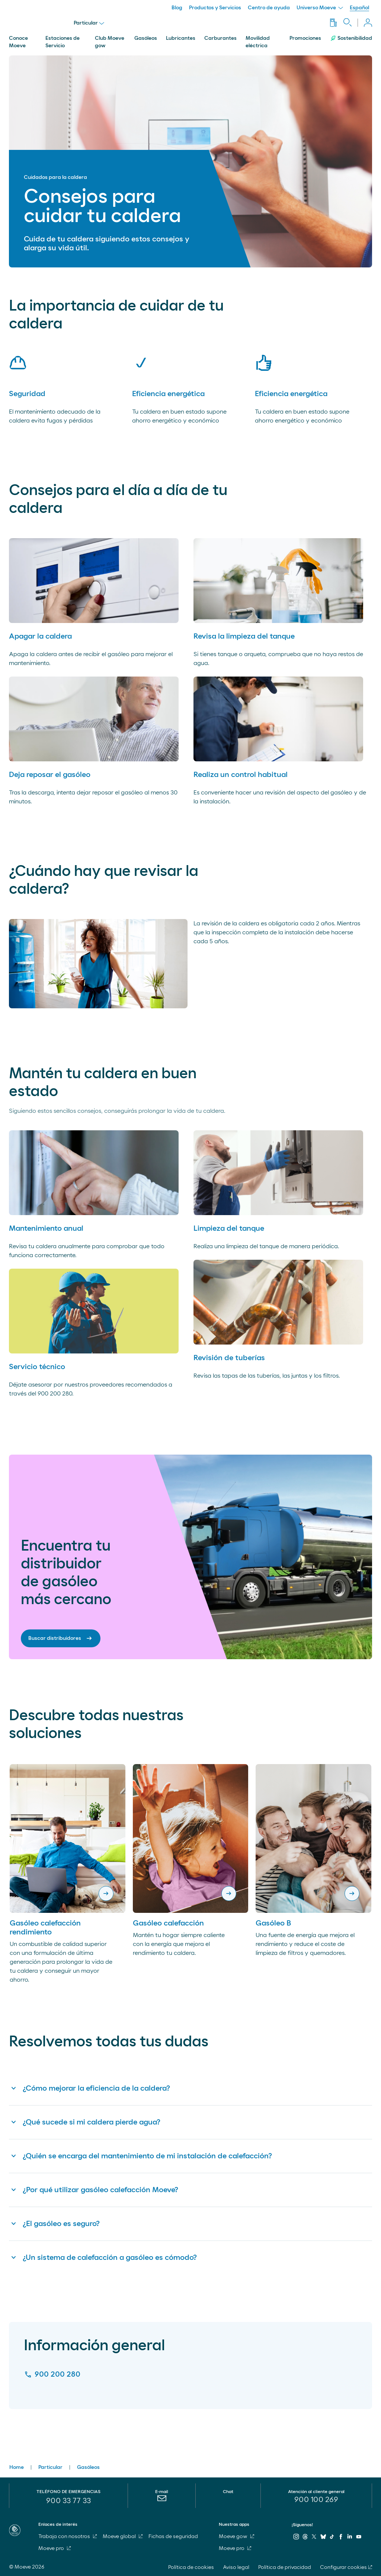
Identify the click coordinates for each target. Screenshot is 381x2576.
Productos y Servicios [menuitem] (215, 7)
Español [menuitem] (359, 7)
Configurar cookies (343, 2567)
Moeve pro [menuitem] (54, 2548)
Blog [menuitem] (177, 7)
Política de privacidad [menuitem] (284, 2567)
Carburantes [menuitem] (220, 38)
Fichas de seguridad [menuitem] (173, 2536)
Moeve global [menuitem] (123, 2536)
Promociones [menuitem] (305, 38)
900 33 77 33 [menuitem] (68, 2501)
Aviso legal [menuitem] (236, 2567)
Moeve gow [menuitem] (236, 2536)
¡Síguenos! (302, 2524)
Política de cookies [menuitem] (191, 2567)
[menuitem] (161, 2502)
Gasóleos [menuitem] (145, 38)
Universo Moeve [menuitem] (320, 7)
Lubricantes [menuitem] (180, 38)
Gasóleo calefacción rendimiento (45, 1928)
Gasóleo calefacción (168, 1923)
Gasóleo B (273, 1923)
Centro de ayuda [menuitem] (269, 7)
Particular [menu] (89, 23)
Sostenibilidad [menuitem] (351, 38)
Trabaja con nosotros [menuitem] (67, 2536)
